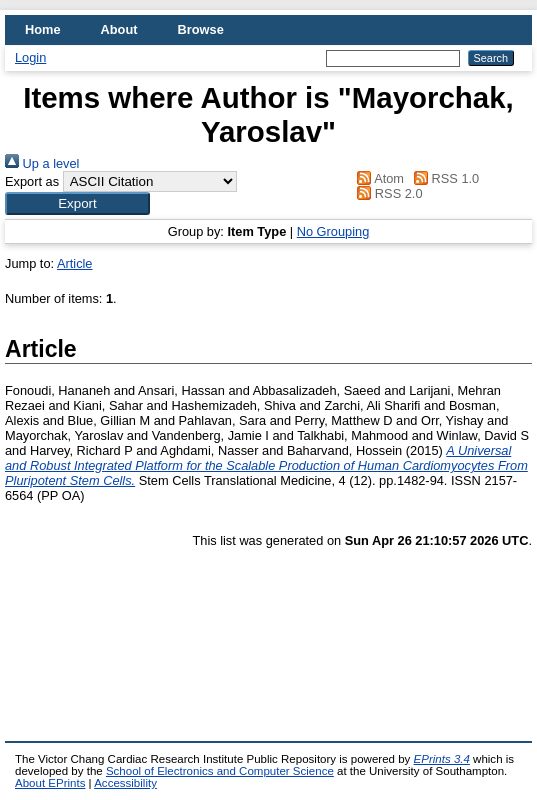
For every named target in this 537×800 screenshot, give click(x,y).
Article (75, 263)
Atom (377, 178)
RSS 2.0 (387, 193)
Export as (32, 181)
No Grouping (333, 231)
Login (30, 57)
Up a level (42, 163)
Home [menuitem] (43, 29)
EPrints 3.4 (442, 759)
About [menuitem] (119, 29)
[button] (77, 203)
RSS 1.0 (444, 178)
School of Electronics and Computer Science (220, 771)
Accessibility (125, 783)
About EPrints (50, 783)
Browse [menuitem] (201, 29)
